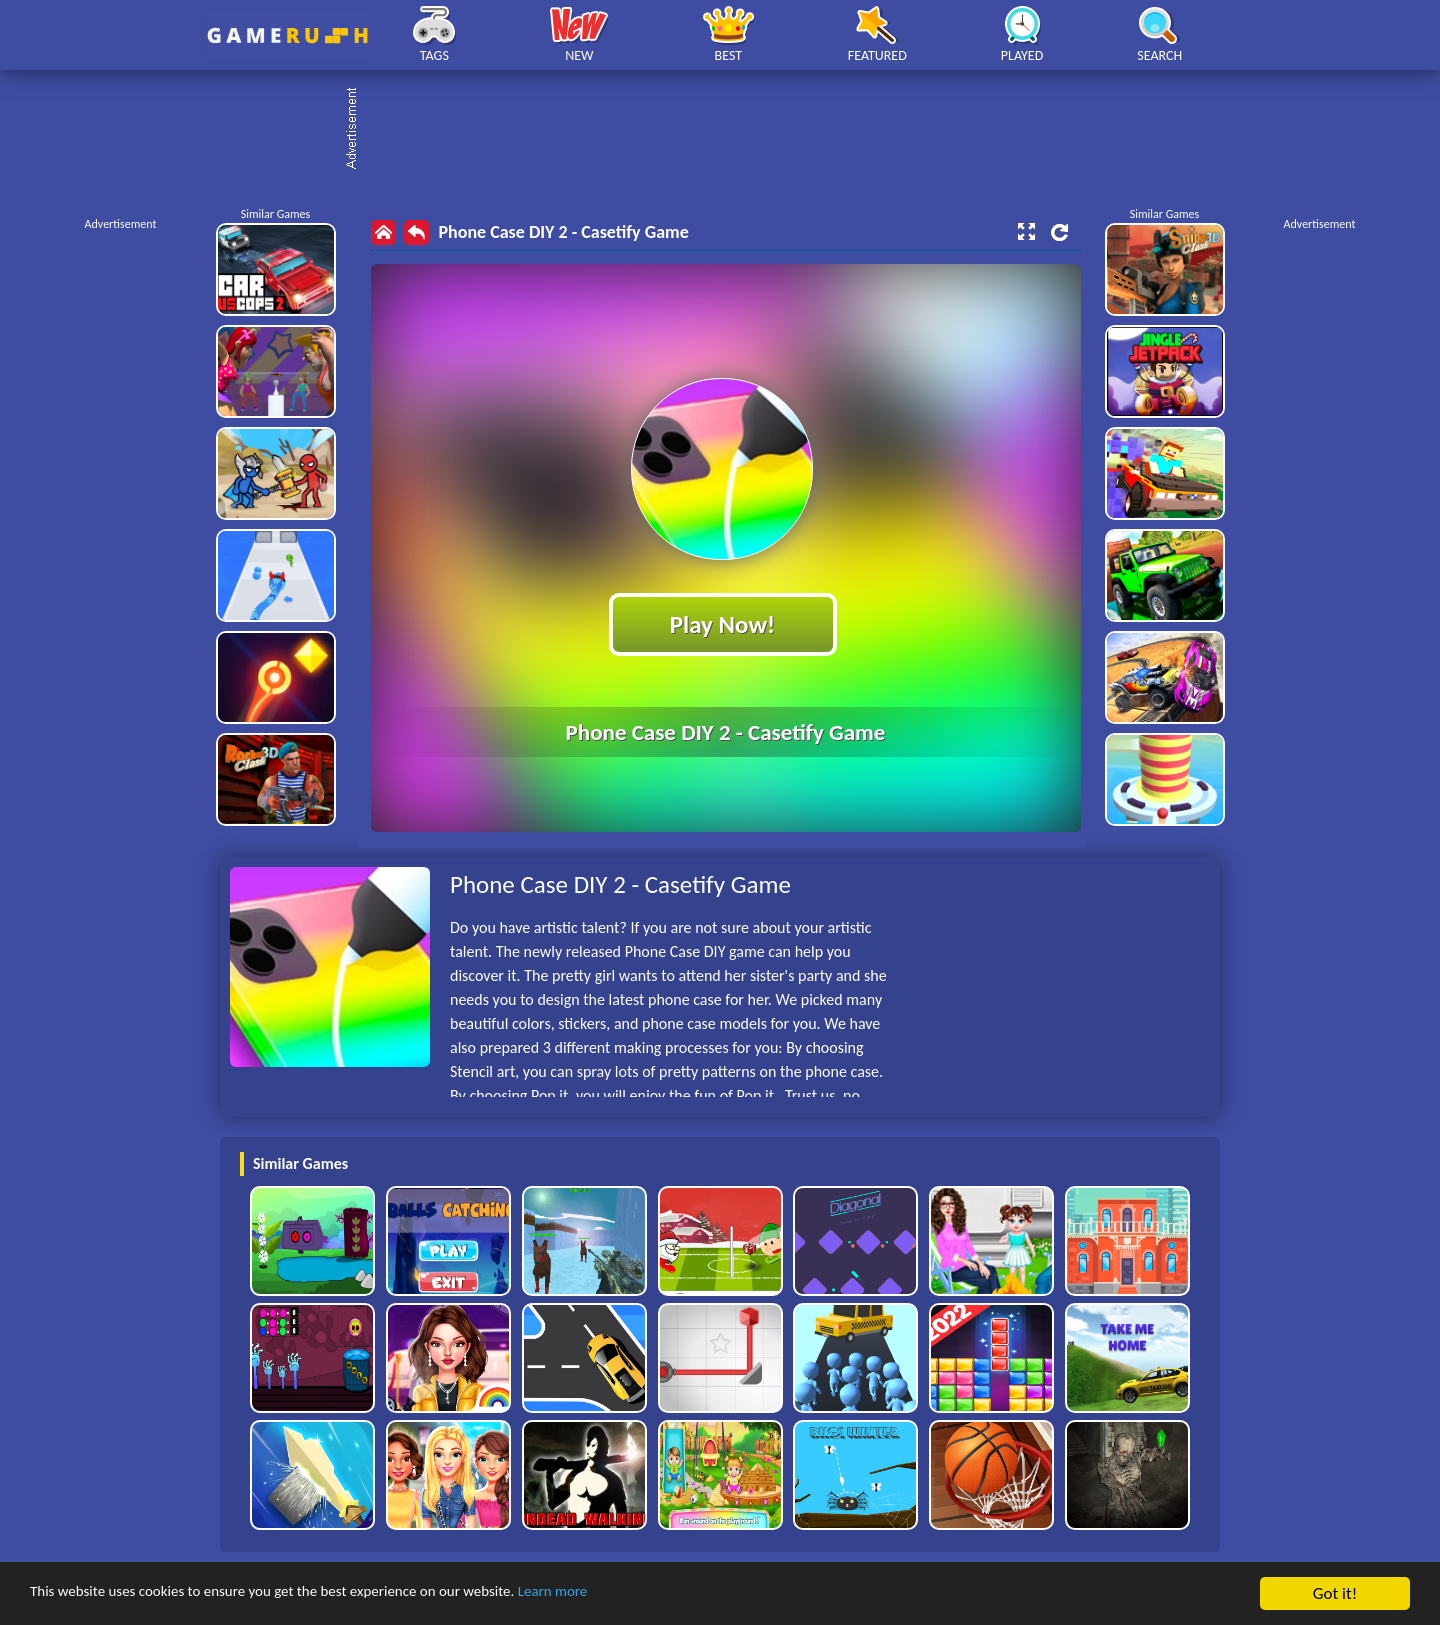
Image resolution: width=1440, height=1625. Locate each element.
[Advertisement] (730, 130)
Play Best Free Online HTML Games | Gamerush (287, 35)
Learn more (624, 1594)
